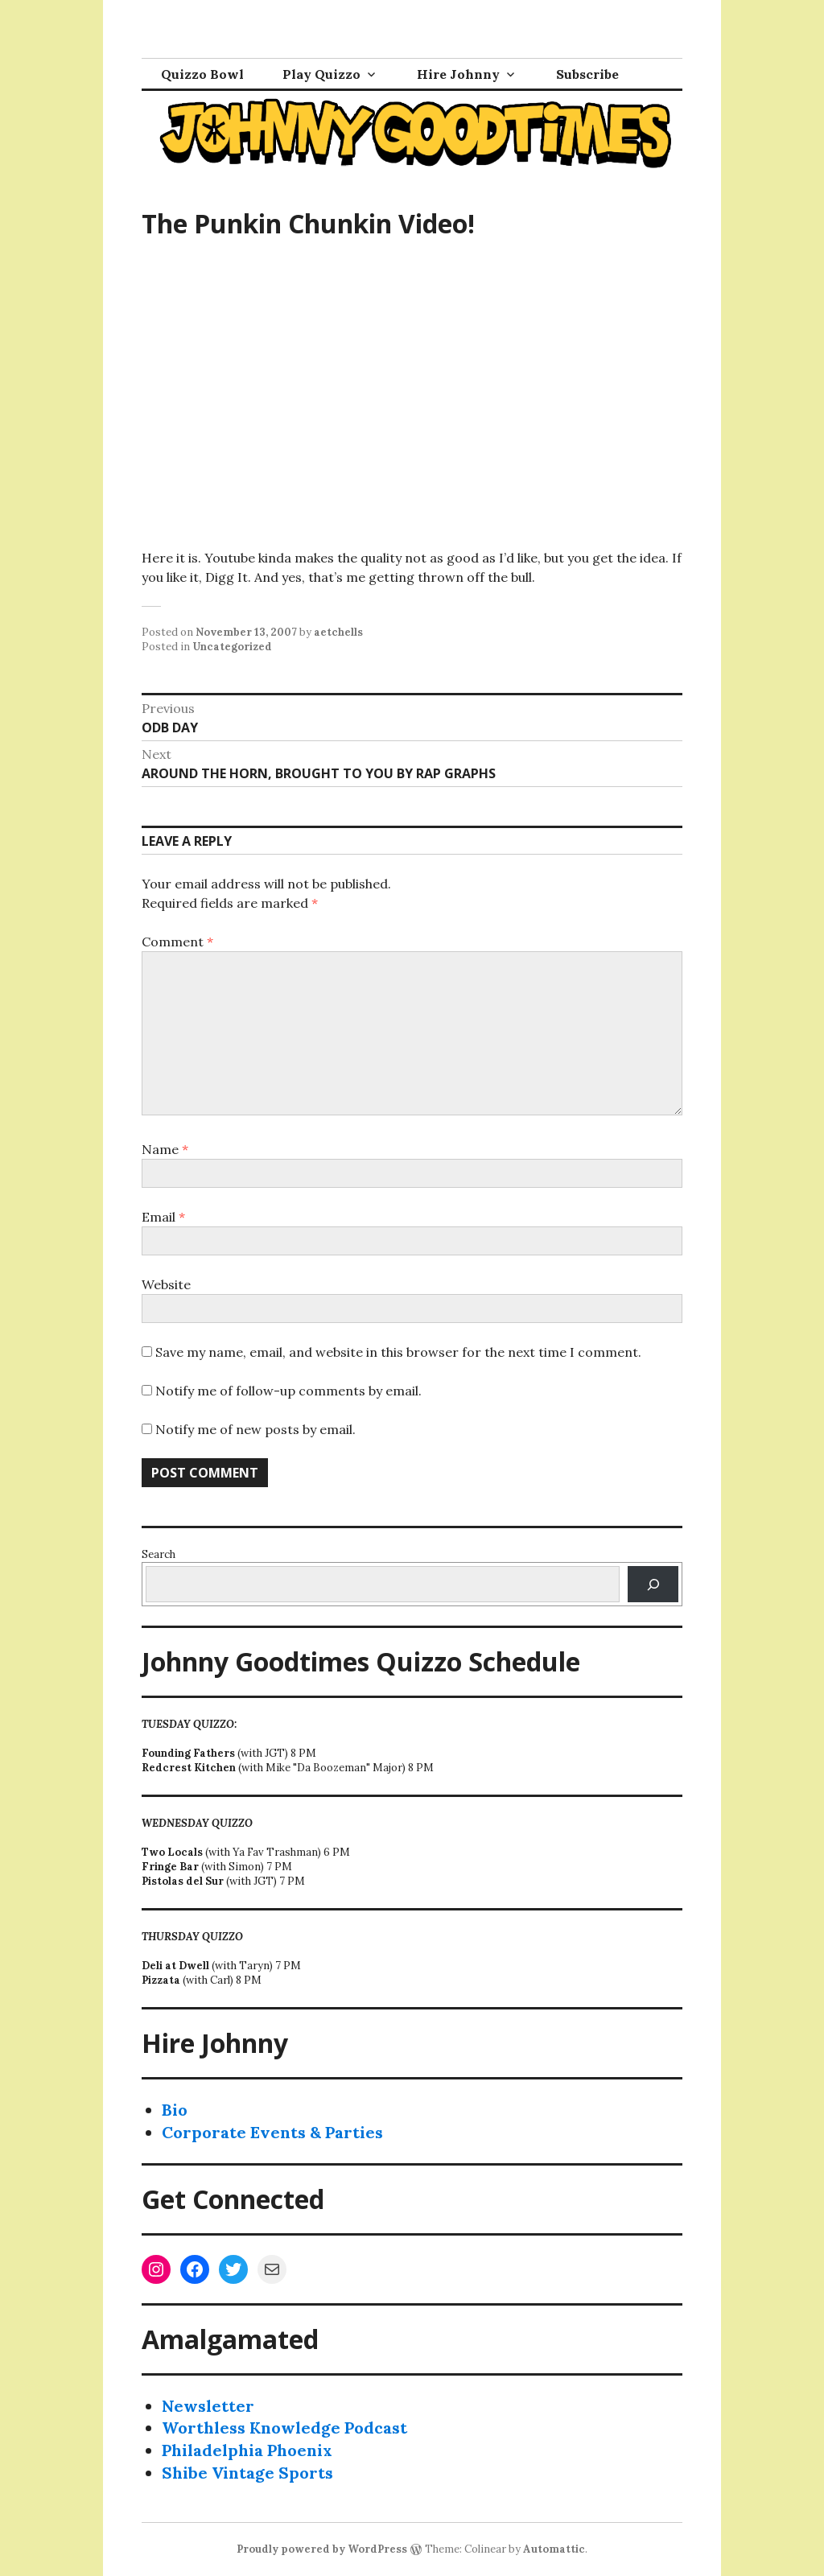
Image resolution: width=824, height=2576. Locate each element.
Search (158, 1554)
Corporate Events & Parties (272, 2132)
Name (165, 1149)
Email (163, 1217)
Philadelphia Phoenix (247, 2450)
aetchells (338, 632)
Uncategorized (232, 646)
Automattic (554, 2549)
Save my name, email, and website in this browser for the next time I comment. (398, 1352)
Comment (177, 942)
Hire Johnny (458, 74)
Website (166, 1284)
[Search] (653, 1584)
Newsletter (208, 2406)
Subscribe (587, 74)
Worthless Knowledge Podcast (284, 2427)
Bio (174, 2110)
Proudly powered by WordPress (322, 2549)
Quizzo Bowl (202, 74)
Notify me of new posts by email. (255, 1429)
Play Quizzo (321, 74)
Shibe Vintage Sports (247, 2473)
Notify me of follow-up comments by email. (288, 1391)
